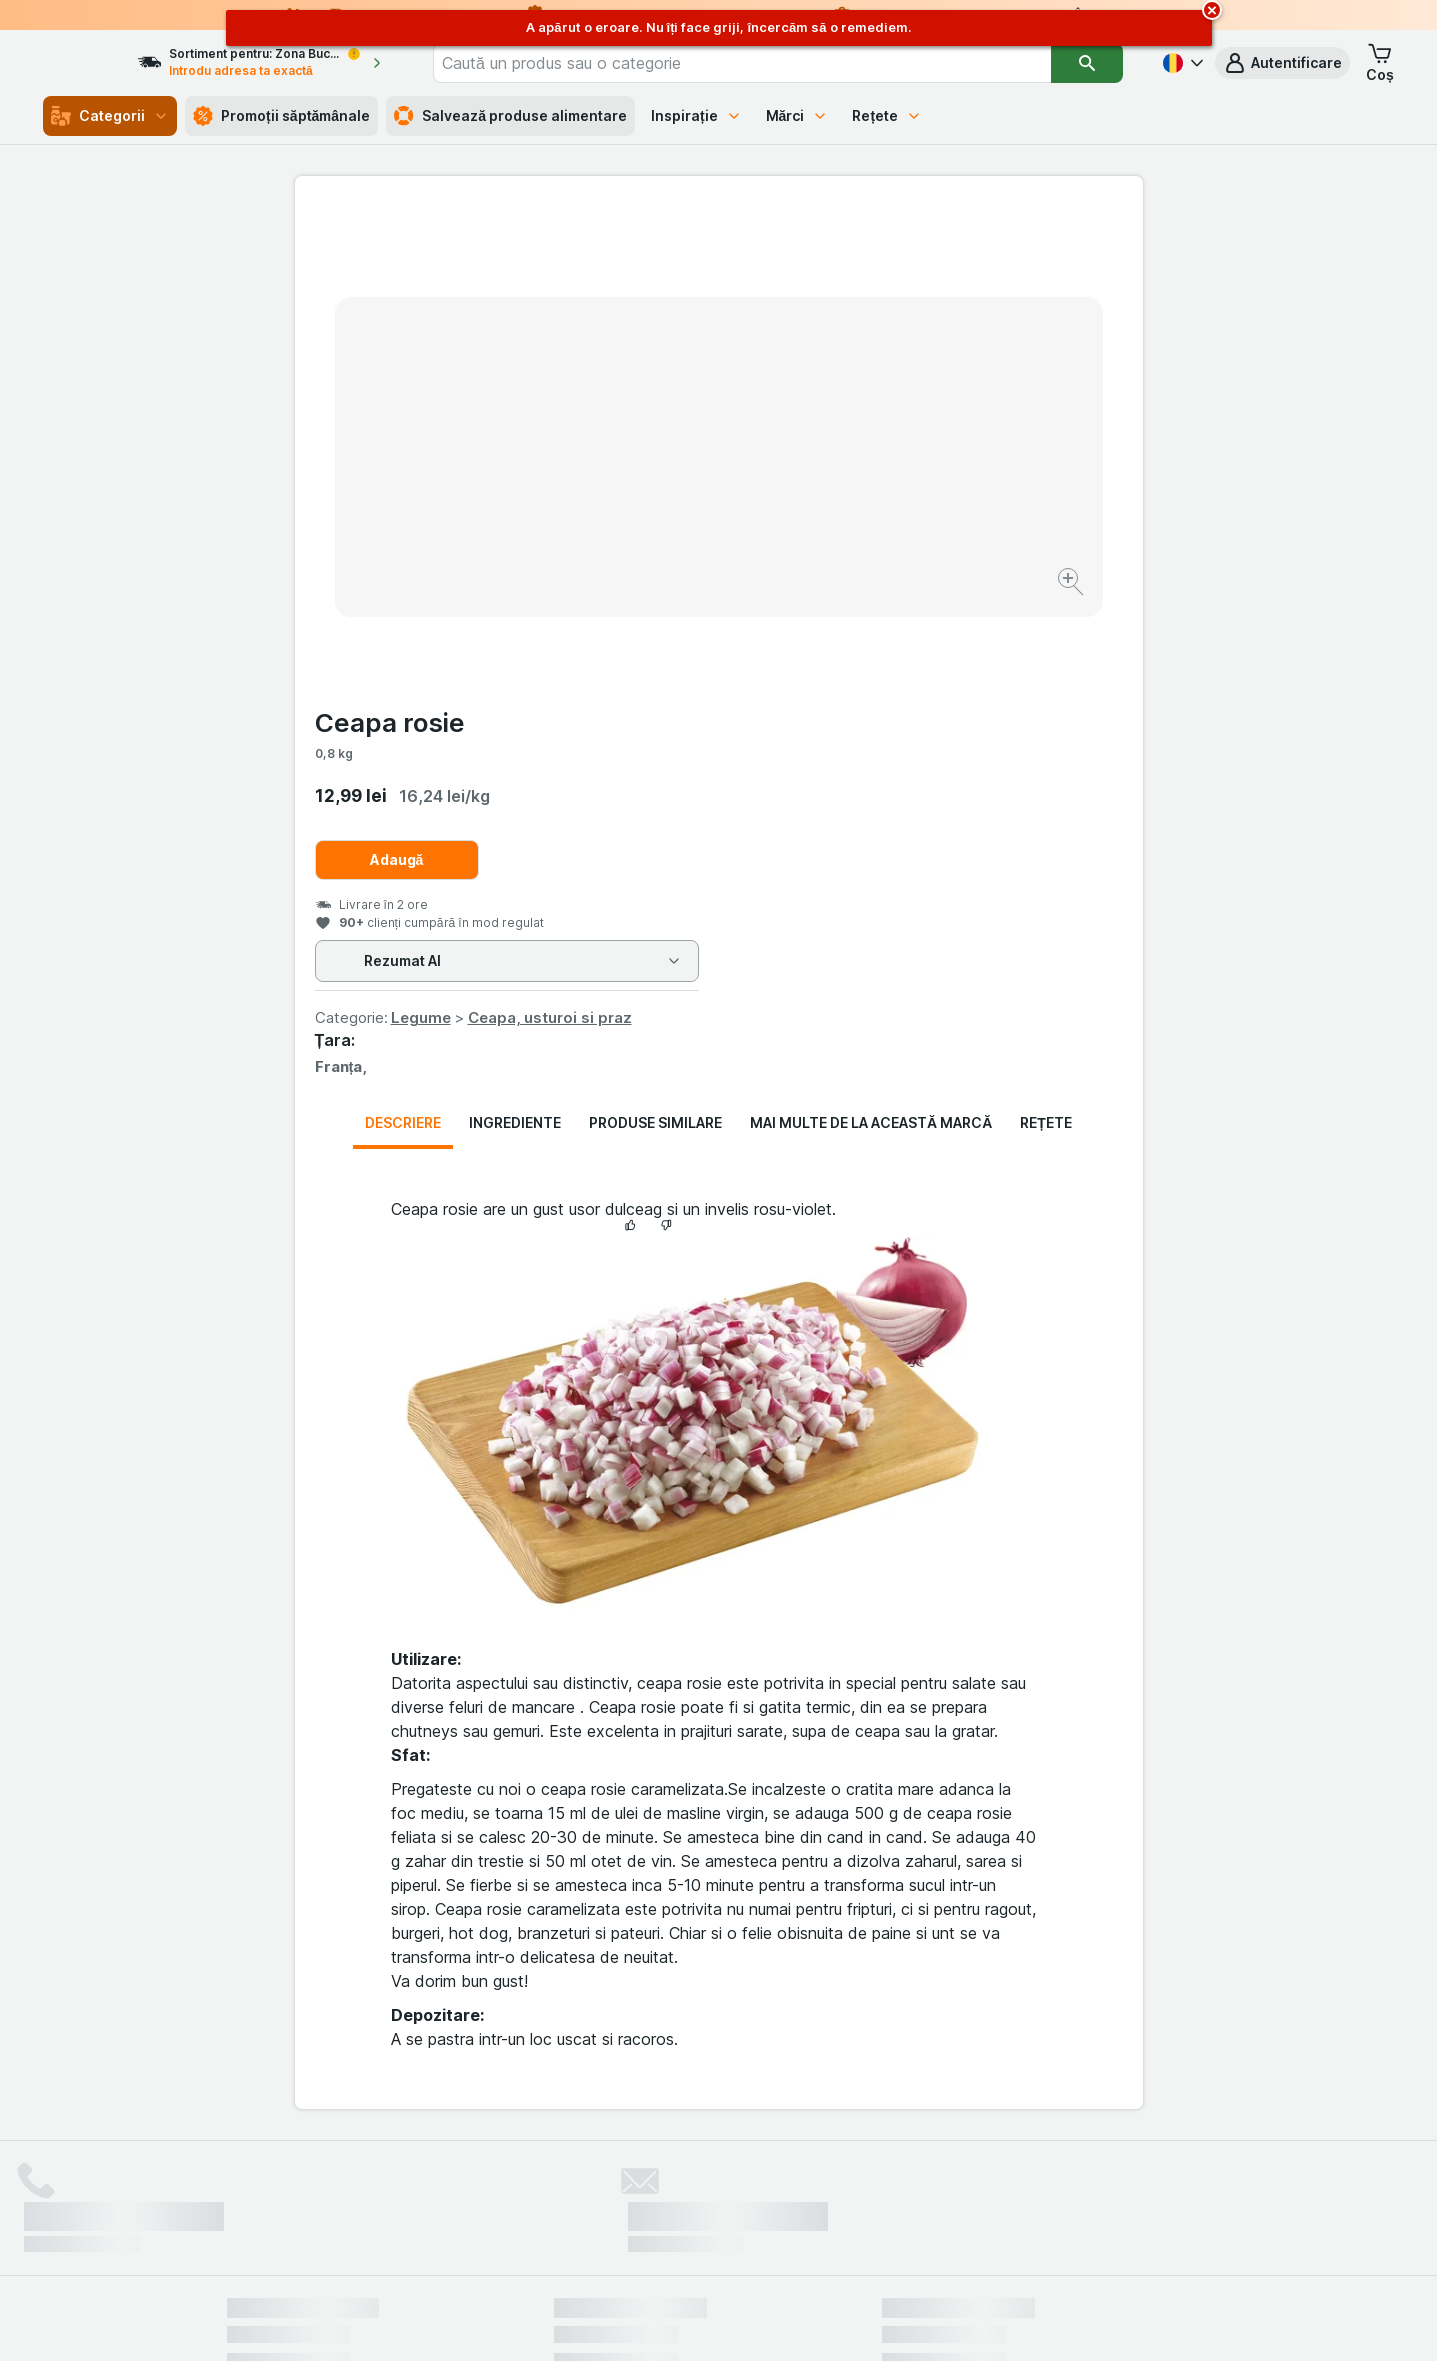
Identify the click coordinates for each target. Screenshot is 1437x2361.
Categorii (110, 116)
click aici (474, 2189)
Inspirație (696, 115)
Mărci (797, 115)
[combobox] (771, 63)
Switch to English (754, 2239)
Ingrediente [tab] (515, 641)
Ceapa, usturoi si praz (974, 536)
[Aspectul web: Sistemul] (617, 2321)
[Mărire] (648, 520)
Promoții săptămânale (281, 116)
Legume (845, 536)
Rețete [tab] (1046, 641)
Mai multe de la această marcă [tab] (871, 641)
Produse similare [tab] (655, 641)
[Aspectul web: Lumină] (717, 2321)
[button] (1282, 63)
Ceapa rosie (814, 241)
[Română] (1181, 63)
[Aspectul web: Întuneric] (818, 2321)
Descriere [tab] (403, 641)
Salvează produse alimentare (510, 116)
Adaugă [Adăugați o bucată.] (821, 378)
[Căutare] (1087, 63)
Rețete (887, 115)
